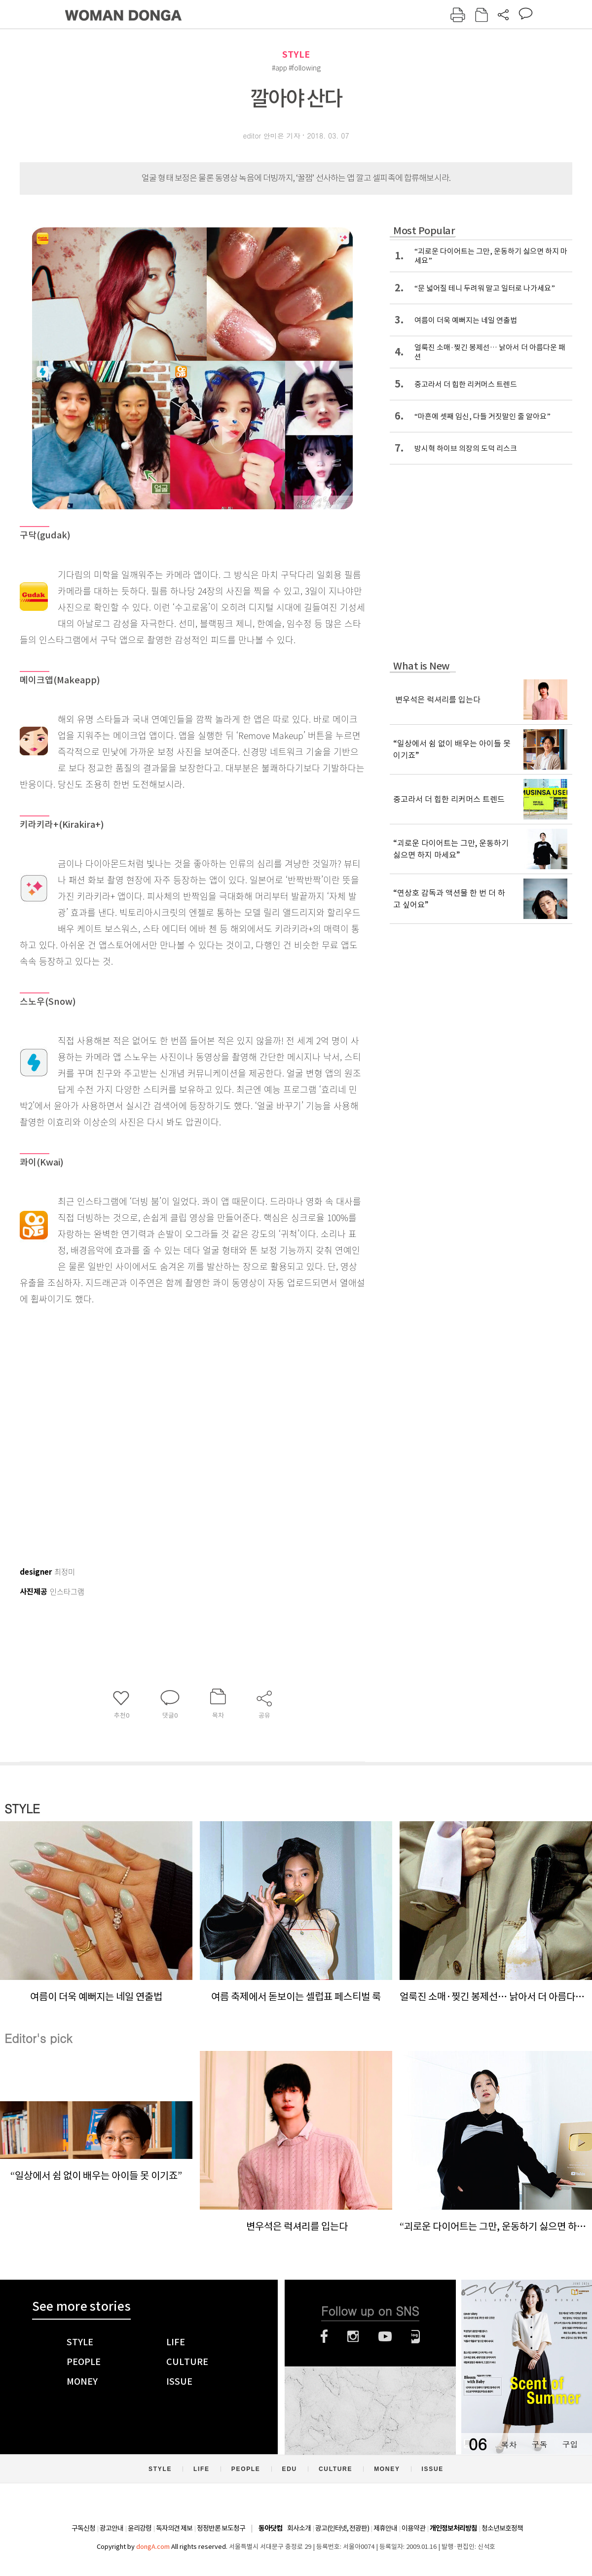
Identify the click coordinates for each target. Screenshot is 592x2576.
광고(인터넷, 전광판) (342, 2528)
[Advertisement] (108, 1431)
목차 (509, 2444)
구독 (539, 2444)
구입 (570, 2444)
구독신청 (83, 2528)
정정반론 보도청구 (221, 2528)
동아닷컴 (270, 2528)
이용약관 (413, 2528)
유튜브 (385, 2336)
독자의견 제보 (174, 2528)
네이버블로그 (415, 2336)
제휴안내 (385, 2528)
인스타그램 (353, 2336)
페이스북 (324, 2336)
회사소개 (299, 2528)
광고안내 (111, 2528)
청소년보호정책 (502, 2528)
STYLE (296, 54)
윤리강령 (139, 2528)
